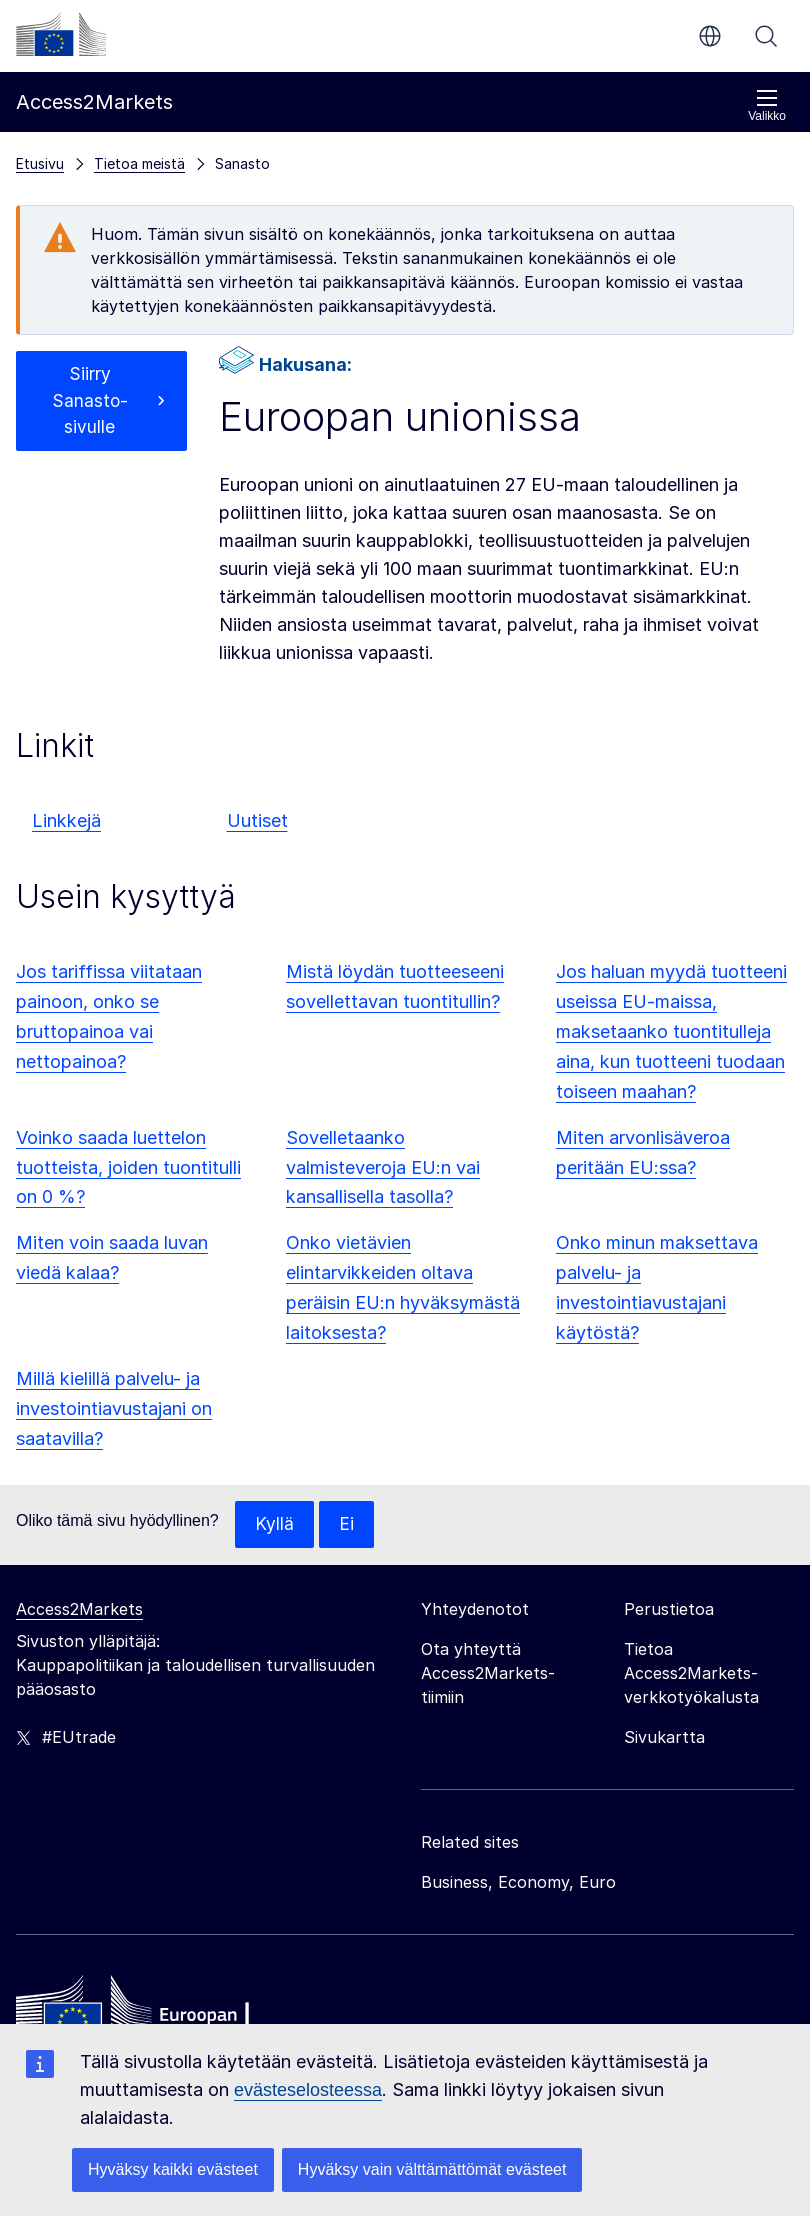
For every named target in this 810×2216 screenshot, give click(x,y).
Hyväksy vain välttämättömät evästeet (432, 2169)
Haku (766, 36)
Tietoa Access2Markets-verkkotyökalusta (691, 1674)
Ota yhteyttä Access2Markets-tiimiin (488, 1674)
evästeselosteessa (308, 2090)
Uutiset (257, 820)
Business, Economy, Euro (518, 1883)
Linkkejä (66, 820)
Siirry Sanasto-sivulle (89, 402)
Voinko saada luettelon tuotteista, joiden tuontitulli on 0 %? (128, 1167)
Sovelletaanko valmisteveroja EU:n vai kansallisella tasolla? (383, 1167)
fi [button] (710, 36)
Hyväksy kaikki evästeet (173, 2169)
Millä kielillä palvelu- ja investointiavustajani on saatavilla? (114, 1408)
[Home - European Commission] (161, 2015)
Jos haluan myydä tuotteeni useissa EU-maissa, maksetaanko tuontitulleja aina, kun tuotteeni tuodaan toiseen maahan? (671, 1031)
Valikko (767, 105)
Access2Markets (79, 1610)
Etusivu (40, 163)
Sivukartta (664, 1738)
